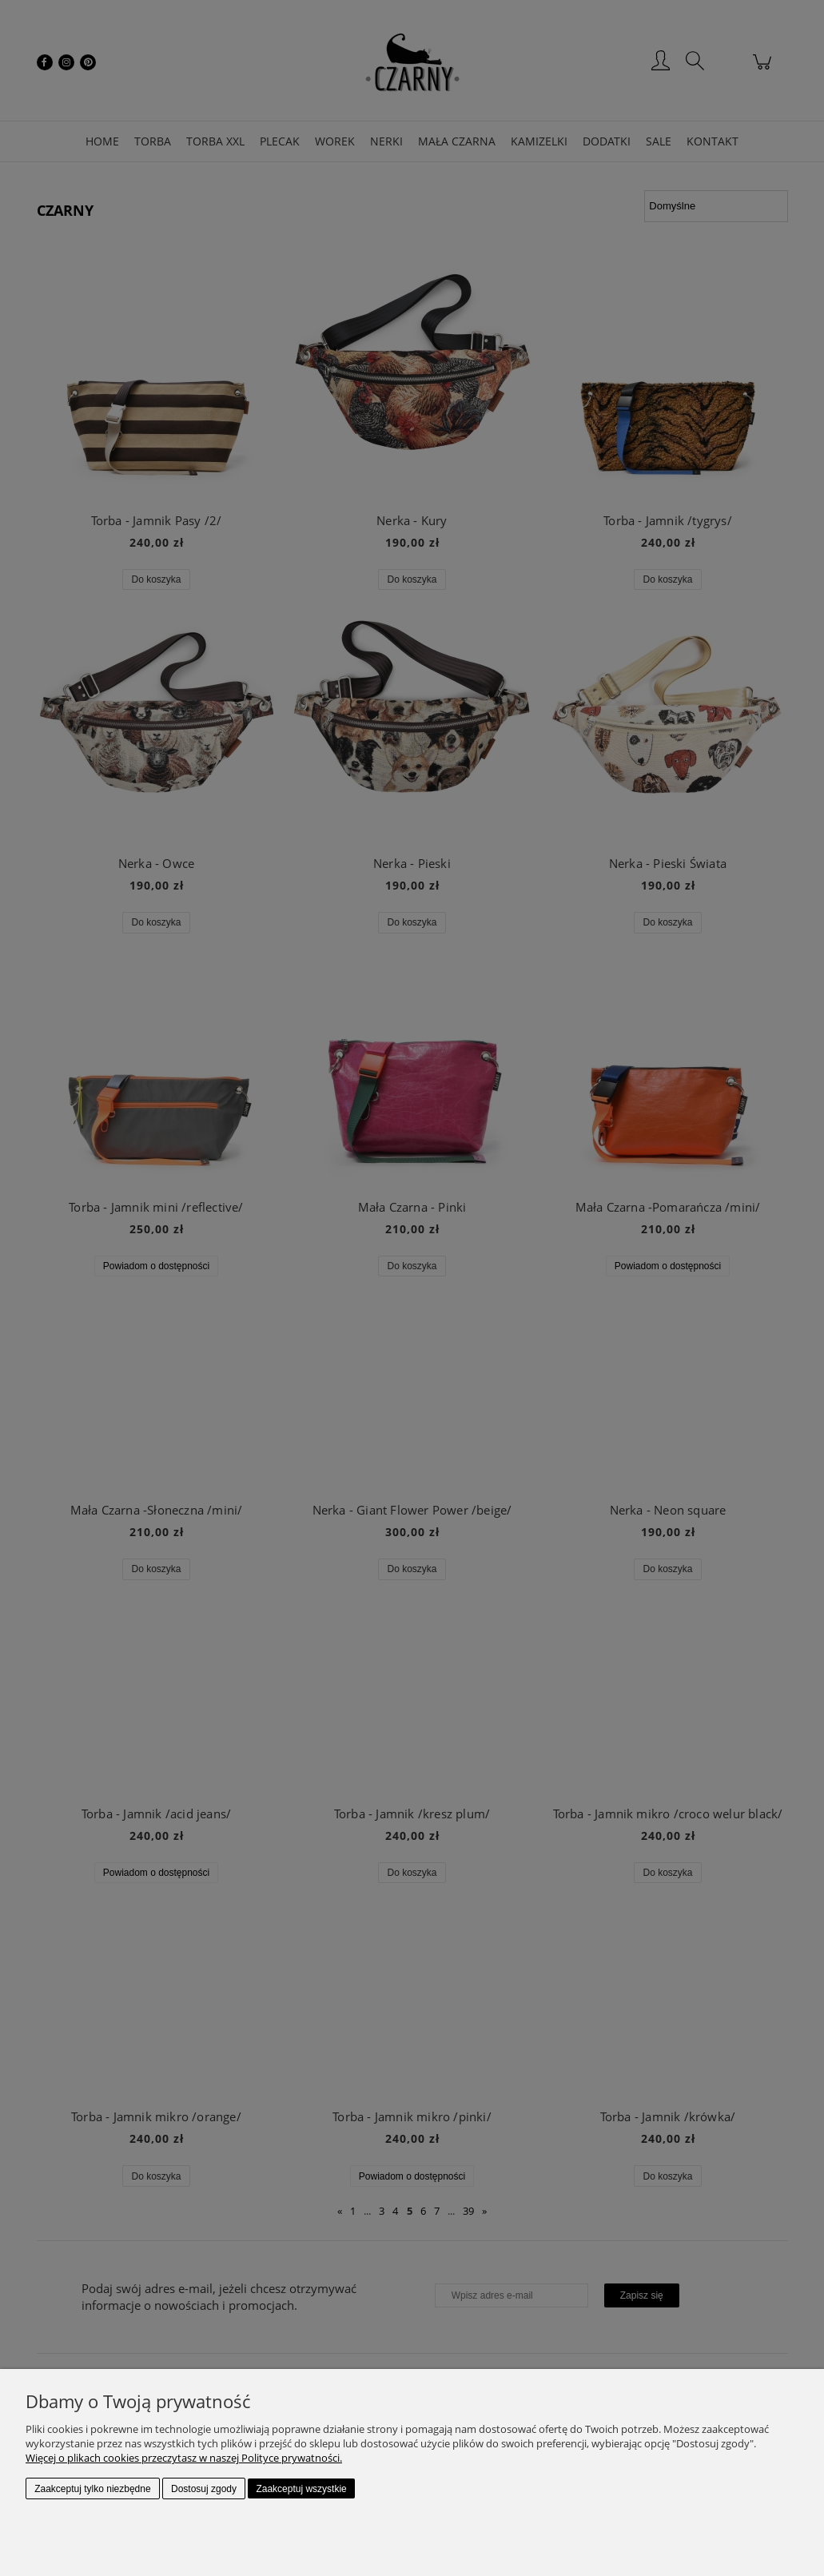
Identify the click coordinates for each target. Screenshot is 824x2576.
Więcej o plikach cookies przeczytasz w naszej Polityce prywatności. (184, 2458)
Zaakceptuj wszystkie (301, 2488)
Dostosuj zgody (204, 2488)
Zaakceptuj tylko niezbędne (92, 2488)
